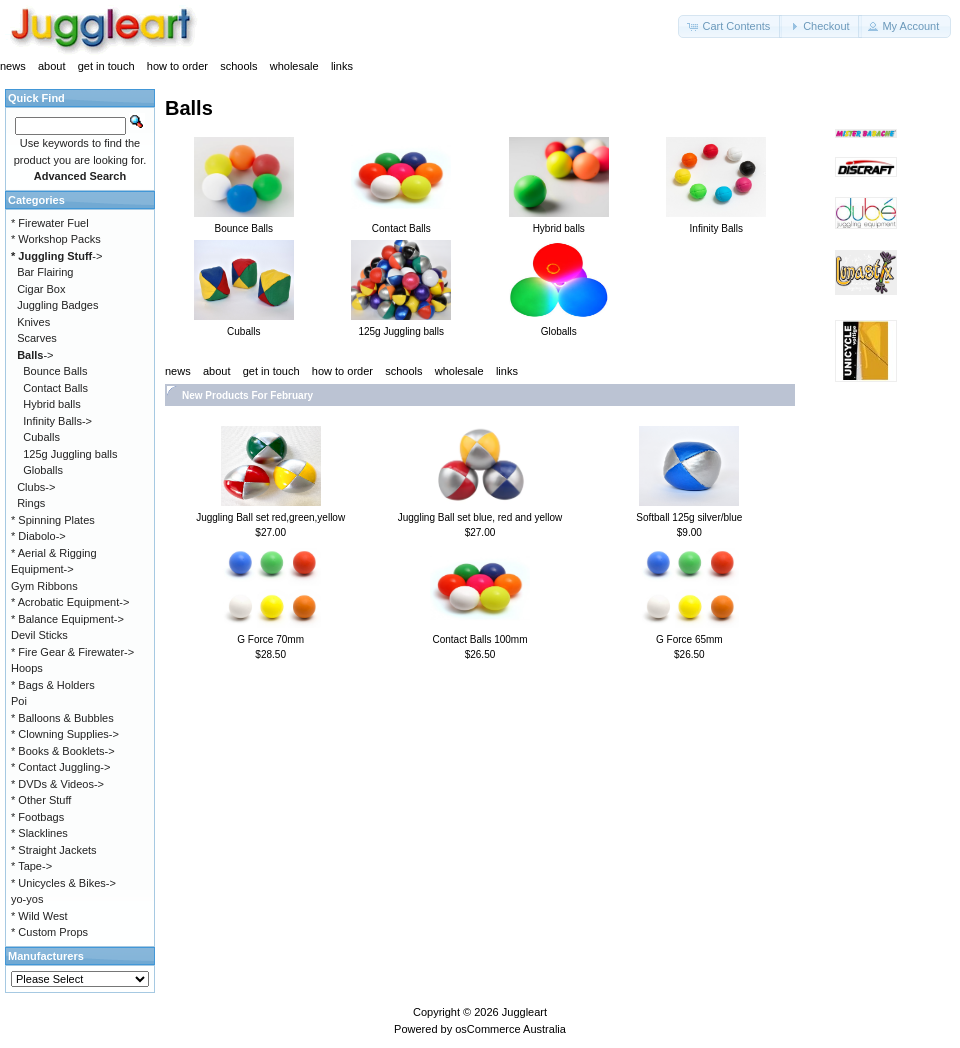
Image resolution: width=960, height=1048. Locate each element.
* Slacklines (39, 833)
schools (238, 66)
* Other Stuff (41, 800)
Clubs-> (36, 487)
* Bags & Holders (53, 685)
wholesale (294, 66)
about (52, 66)
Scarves (37, 338)
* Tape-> (31, 866)
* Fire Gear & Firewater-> (72, 652)
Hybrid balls (51, 404)
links (342, 66)
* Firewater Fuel (50, 223)
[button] (730, 26)
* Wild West (39, 916)
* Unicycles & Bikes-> (63, 883)
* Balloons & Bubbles (62, 718)
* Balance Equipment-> (67, 619)
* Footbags (37, 817)
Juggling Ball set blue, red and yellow (480, 517)
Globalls (43, 470)
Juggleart (524, 1012)
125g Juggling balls (70, 454)
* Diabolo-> (38, 536)
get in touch (106, 66)
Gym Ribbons (44, 586)
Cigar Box (41, 289)
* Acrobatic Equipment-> (70, 602)
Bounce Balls (55, 371)
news (13, 66)
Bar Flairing (45, 272)
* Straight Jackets (54, 850)
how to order (177, 66)
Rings (31, 503)
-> (56, 256)
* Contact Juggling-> (60, 767)
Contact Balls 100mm (479, 639)
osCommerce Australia (510, 1029)
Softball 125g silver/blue (689, 517)
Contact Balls (55, 388)
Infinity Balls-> (57, 421)
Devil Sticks (39, 635)
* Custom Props (49, 932)
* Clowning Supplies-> (65, 734)
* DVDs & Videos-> (57, 784)
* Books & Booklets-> (63, 751)
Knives (33, 322)
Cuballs (41, 437)
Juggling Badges (57, 305)
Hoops (27, 668)
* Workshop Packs (56, 239)
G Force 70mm (270, 639)
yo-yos (27, 899)
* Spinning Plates (53, 520)
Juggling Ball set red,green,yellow (270, 517)
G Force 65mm (689, 639)
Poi (19, 701)
